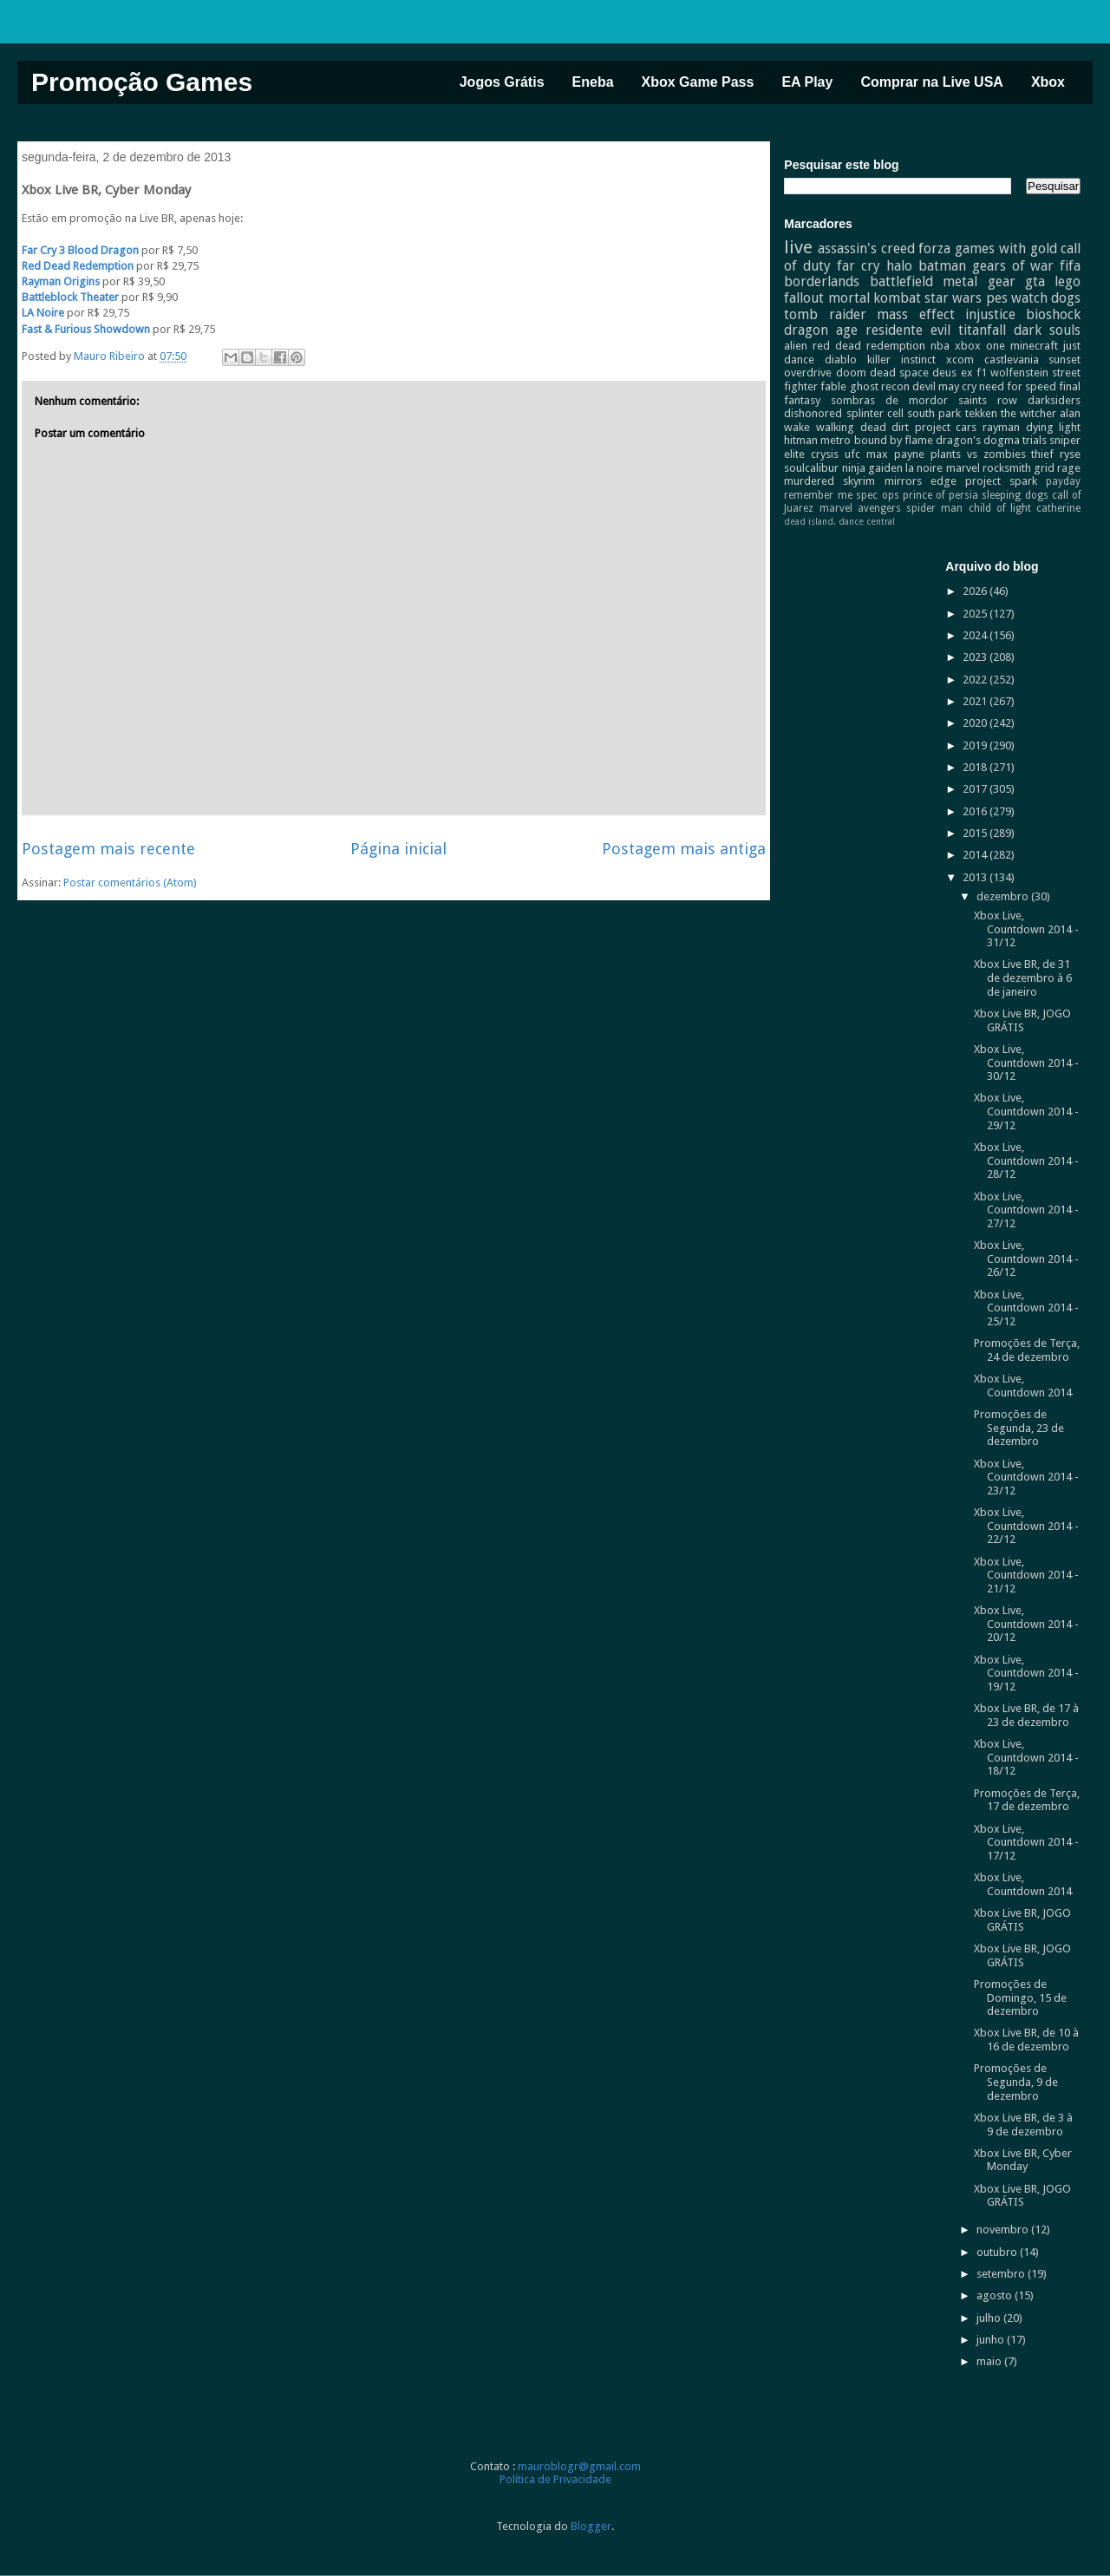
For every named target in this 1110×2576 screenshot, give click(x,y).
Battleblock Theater (70, 297)
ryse (1070, 454)
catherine (1058, 508)
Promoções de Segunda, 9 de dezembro (1016, 2082)
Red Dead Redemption (78, 265)
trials (1034, 440)
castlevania (1011, 359)
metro (835, 440)
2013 (976, 877)
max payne (895, 454)
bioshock (1053, 314)
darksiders (1054, 400)
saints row (987, 400)
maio (990, 2361)
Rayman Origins (61, 281)
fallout (804, 298)
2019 (976, 745)
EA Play (806, 82)
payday (1063, 481)
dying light (1053, 427)
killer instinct (901, 359)
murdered (809, 480)
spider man (934, 508)
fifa (1070, 266)
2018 (976, 767)
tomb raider (824, 314)
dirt (900, 427)
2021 (976, 701)
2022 (976, 679)
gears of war (1013, 266)
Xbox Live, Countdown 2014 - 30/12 (1026, 1062)
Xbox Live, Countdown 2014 (1023, 1385)
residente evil (907, 330)
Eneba (593, 82)
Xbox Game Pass (698, 82)
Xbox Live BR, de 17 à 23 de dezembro (1026, 1715)
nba (940, 345)
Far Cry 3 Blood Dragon (80, 250)
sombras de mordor (889, 400)
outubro (998, 2252)
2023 (976, 657)
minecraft (1034, 345)
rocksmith (1007, 467)
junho (991, 2339)
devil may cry (944, 386)
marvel (963, 467)
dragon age (821, 330)
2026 (976, 591)
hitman (801, 440)
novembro (1003, 2229)
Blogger (591, 2526)
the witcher (1028, 413)
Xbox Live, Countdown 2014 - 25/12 (1026, 1308)
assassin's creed (866, 248)
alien (795, 345)
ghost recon (880, 386)
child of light (1000, 508)
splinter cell (875, 413)
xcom (960, 359)
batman (942, 266)
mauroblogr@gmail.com (579, 2466)
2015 (976, 833)
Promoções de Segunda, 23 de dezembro (1019, 1428)
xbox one (980, 345)
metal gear (979, 281)
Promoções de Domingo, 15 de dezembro (1020, 1997)
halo (899, 266)
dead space (899, 372)
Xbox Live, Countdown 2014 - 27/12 (1026, 1210)
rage (1069, 467)
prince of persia (940, 495)
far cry (858, 266)
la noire (924, 467)
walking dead (851, 427)
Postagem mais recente (108, 849)
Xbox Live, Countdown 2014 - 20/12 (1026, 1624)
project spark (1001, 480)
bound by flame (893, 440)
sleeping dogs (1015, 495)
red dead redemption (869, 345)
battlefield (901, 281)
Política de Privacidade (555, 2479)
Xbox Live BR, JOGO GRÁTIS (1022, 1020)
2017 (976, 788)
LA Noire (43, 312)
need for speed (1017, 386)
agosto (995, 2295)
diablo (841, 359)
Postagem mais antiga (684, 849)
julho (989, 2317)
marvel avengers (860, 508)
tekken (981, 413)
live (798, 247)
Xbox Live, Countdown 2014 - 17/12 (1026, 1842)
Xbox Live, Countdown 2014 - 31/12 (1026, 929)
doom (851, 372)
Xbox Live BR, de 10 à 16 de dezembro (1026, 2039)
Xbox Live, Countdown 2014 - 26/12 (1026, 1258)
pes (997, 298)
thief (1042, 454)
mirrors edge (921, 480)
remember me (818, 495)
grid (1044, 467)
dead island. (810, 521)
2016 (976, 811)
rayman (1001, 427)
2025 (976, 613)
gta (1035, 281)
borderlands (821, 281)
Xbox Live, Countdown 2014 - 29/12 (1026, 1111)
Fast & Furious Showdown (86, 329)
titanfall (982, 330)
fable (833, 386)
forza (934, 248)
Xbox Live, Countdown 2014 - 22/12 (1026, 1526)
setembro (1002, 2273)
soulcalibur (811, 467)
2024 (976, 635)
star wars (953, 298)
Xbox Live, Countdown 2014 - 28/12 (1026, 1160)
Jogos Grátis (502, 82)
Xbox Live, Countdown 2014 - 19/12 (1026, 1673)
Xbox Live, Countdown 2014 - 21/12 (1026, 1575)
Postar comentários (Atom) (130, 882)
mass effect (915, 314)
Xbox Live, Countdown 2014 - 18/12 (1026, 1757)
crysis (825, 454)
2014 (976, 854)
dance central (867, 521)
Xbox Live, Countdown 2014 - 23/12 (1026, 1477)
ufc (852, 454)
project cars (946, 427)
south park (934, 413)
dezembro (1003, 896)
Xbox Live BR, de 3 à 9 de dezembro (1023, 2124)
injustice (990, 314)
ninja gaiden (872, 467)
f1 (981, 372)
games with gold (1005, 248)
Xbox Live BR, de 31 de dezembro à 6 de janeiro (1023, 977)
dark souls (1047, 330)
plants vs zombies (978, 454)
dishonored (813, 413)
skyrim (859, 480)
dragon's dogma (978, 440)
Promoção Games (141, 82)
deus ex (952, 372)
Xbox (1048, 82)
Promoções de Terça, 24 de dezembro (1027, 1350)
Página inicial (398, 849)
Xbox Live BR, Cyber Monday (1023, 2160)
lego (1067, 281)
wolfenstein (1019, 372)
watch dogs (1046, 298)
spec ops (877, 495)
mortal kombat (874, 298)
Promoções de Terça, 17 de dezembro (1027, 1800)
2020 (976, 722)
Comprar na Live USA (931, 82)
